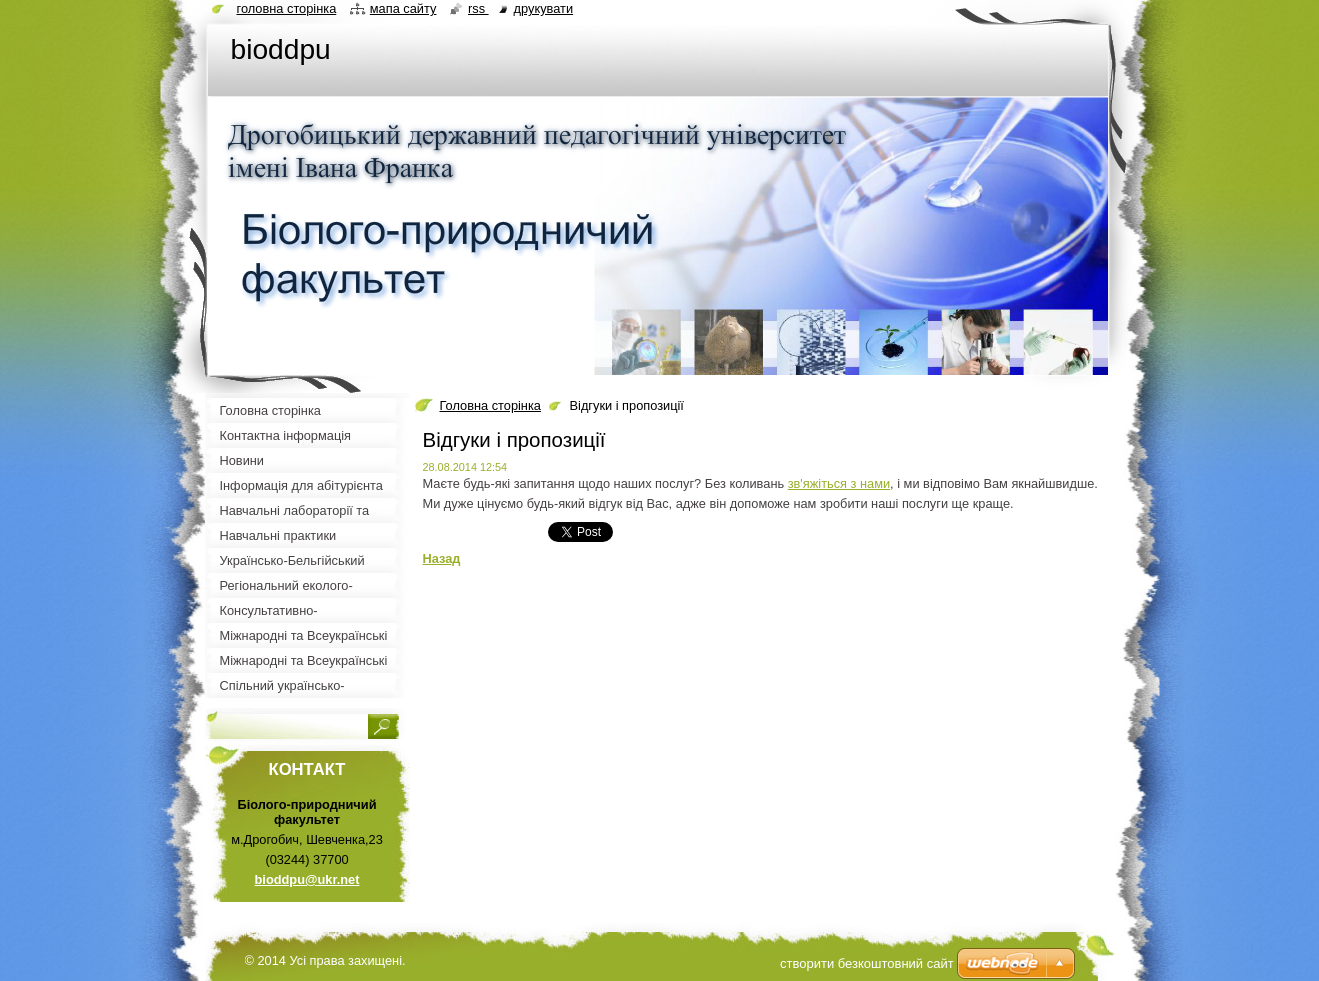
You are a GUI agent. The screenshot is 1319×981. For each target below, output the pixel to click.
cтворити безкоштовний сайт (867, 963)
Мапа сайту (403, 8)
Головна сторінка (490, 405)
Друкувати (543, 8)
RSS (478, 8)
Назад (442, 558)
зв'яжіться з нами (839, 483)
